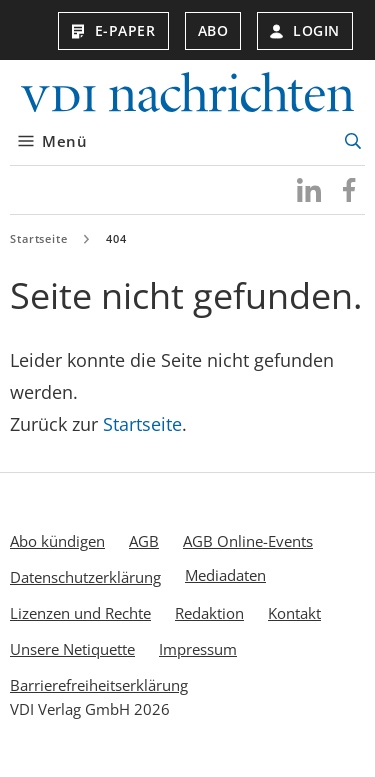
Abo (213, 30)
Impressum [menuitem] (198, 649)
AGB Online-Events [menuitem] (248, 541)
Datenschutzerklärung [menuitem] (85, 577)
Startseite (39, 238)
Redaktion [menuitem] (209, 613)
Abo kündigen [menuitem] (57, 541)
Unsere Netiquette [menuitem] (72, 649)
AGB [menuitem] (144, 541)
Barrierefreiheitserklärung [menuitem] (99, 685)
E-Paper (113, 30)
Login (305, 30)
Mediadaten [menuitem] (225, 575)
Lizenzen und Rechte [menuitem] (80, 613)
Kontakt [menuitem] (294, 613)
